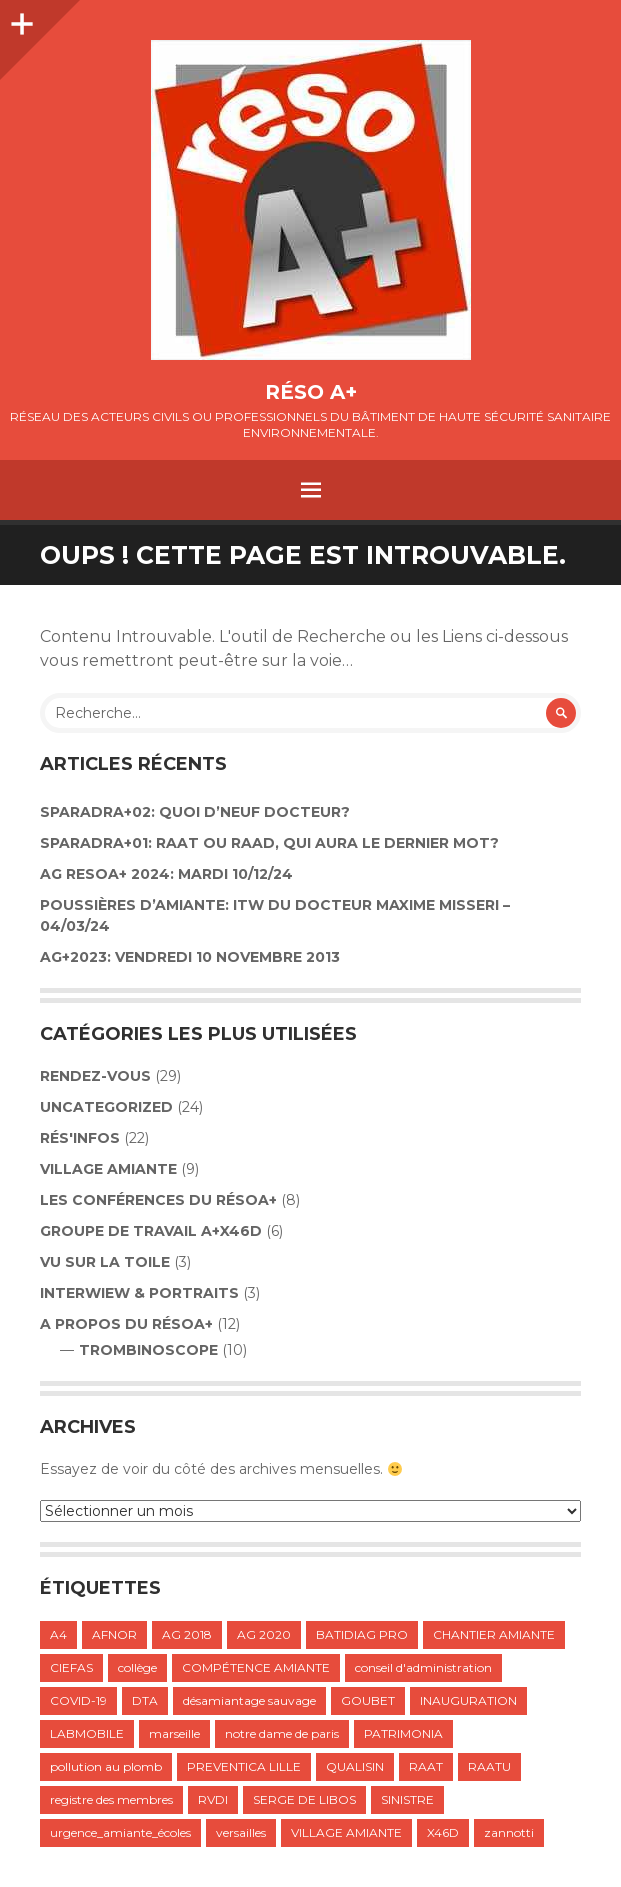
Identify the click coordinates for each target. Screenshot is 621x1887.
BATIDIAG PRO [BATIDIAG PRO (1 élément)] (362, 1634)
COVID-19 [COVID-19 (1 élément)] (78, 1700)
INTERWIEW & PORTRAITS (139, 1293)
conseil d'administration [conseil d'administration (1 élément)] (423, 1667)
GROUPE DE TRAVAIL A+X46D (151, 1231)
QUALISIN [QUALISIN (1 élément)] (355, 1766)
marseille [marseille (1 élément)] (174, 1733)
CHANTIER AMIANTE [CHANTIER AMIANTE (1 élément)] (494, 1634)
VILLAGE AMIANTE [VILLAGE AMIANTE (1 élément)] (346, 1832)
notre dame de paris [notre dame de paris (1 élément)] (282, 1733)
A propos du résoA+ (126, 1324)
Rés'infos (80, 1138)
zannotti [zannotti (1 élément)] (509, 1832)
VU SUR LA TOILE (105, 1262)
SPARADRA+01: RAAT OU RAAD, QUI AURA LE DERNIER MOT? (269, 843)
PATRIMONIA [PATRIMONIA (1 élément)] (403, 1733)
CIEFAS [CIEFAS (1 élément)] (71, 1667)
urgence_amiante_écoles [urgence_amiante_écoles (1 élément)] (120, 1832)
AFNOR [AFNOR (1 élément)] (114, 1634)
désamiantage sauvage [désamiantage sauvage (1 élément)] (249, 1700)
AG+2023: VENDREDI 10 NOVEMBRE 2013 (190, 957)
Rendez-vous (95, 1076)
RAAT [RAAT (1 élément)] (426, 1766)
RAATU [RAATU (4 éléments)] (489, 1766)
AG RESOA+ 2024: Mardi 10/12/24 (166, 874)
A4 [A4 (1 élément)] (58, 1634)
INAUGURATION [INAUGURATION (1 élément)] (468, 1700)
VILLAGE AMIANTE (108, 1169)
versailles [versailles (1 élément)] (241, 1832)
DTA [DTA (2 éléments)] (145, 1700)
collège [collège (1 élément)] (137, 1667)
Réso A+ (311, 392)
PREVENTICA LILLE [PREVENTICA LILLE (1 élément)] (244, 1766)
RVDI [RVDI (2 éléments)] (213, 1799)
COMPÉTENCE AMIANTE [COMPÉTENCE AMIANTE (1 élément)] (256, 1667)
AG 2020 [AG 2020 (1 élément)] (264, 1634)
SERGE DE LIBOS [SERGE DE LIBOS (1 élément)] (304, 1799)
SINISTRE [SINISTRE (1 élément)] (407, 1799)
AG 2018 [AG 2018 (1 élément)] (187, 1634)
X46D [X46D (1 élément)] (443, 1832)
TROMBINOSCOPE (148, 1350)
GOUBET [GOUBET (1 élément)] (368, 1700)
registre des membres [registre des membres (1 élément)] (111, 1799)
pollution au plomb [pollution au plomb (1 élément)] (106, 1766)
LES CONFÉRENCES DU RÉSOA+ (158, 1200)
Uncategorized (106, 1107)
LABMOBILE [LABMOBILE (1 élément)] (87, 1733)
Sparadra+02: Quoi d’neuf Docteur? (195, 812)
